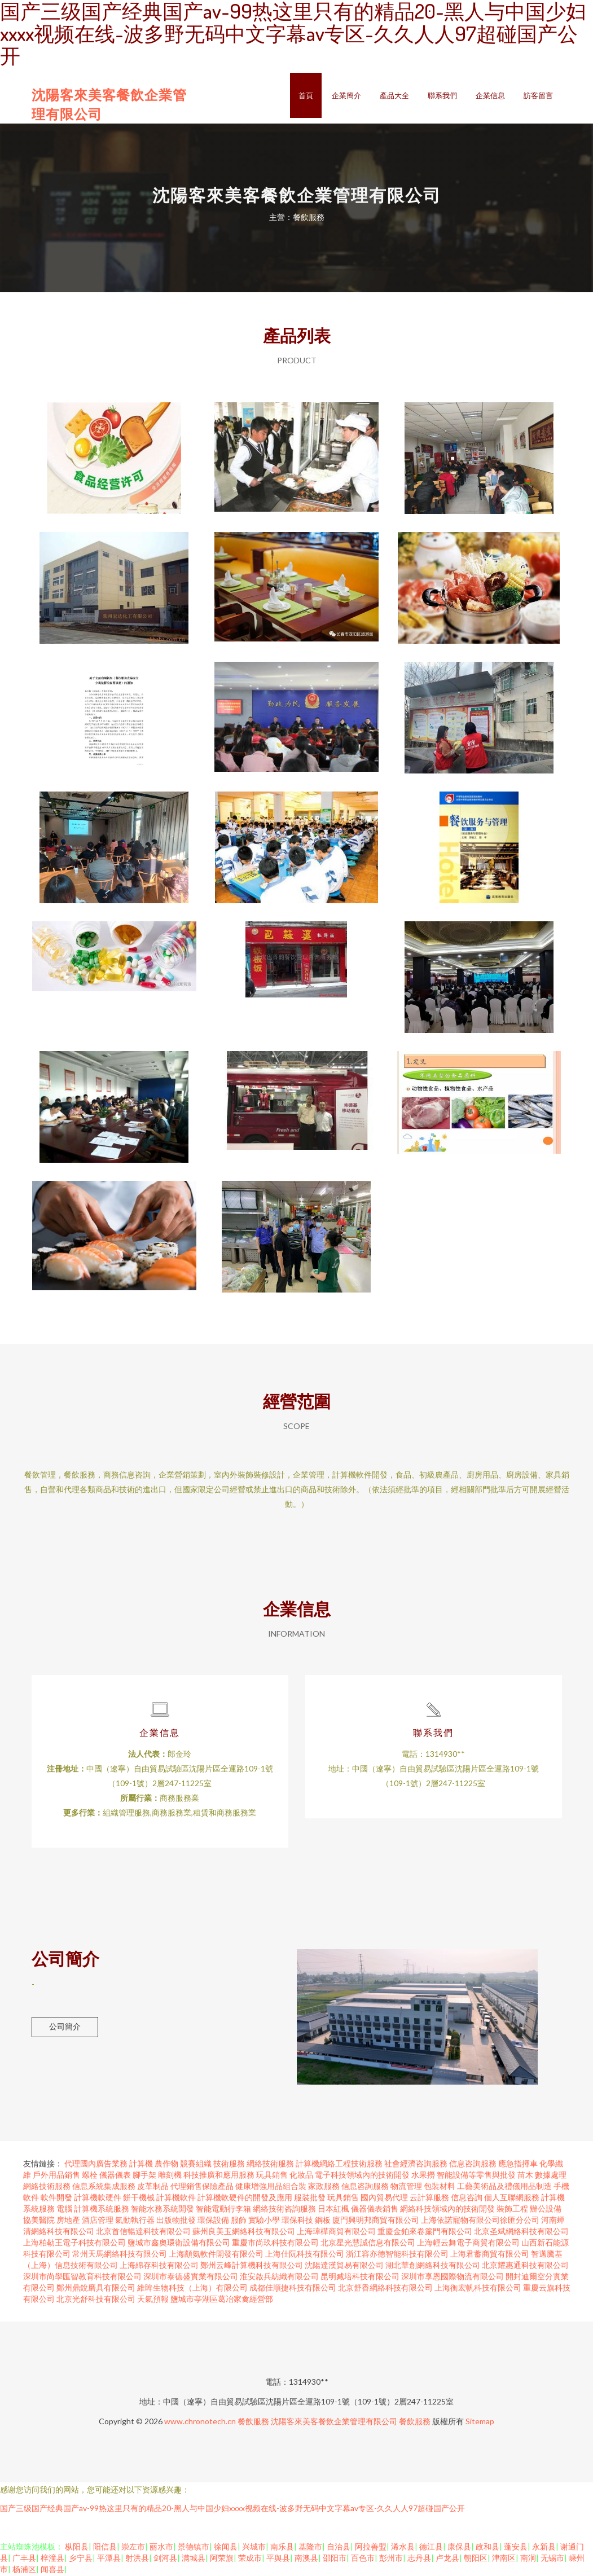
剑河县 (165, 2559)
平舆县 (278, 2559)
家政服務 (324, 2187)
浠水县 (403, 2547)
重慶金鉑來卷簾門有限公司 (424, 2232)
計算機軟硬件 (97, 2198)
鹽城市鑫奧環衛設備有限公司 (179, 2243)
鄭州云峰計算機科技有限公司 (251, 2266)
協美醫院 (39, 2221)
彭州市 (391, 2559)
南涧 (528, 2559)
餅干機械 (139, 2198)
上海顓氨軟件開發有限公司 (216, 2255)
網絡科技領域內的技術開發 (447, 2209)
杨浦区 (24, 2570)
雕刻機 (170, 2176)
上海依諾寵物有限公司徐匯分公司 (480, 2221)
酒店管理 (97, 2221)
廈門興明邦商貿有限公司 (375, 2221)
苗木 (525, 2176)
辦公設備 (545, 2209)
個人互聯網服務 (511, 2198)
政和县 (487, 2547)
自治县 (338, 2547)
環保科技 (297, 2221)
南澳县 (306, 2559)
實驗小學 (264, 2221)
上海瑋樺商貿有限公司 (336, 2232)
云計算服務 (429, 2198)
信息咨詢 (466, 2198)
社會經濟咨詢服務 (415, 2164)
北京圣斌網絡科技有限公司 (521, 2232)
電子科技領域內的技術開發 (362, 2176)
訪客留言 (538, 95)
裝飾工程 (512, 2209)
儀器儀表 (115, 2176)
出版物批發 (176, 2221)
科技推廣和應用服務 (218, 2176)
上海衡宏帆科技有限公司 (477, 2288)
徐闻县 (226, 2547)
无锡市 (552, 2559)
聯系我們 (442, 95)
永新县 (544, 2547)
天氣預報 (153, 2300)
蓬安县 (516, 2547)
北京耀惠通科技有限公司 (525, 2266)
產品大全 (394, 95)
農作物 (166, 2164)
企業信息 (490, 95)
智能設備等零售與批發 (476, 2176)
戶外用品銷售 (56, 2176)
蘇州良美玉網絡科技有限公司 (243, 2232)
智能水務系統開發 (162, 2209)
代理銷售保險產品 (202, 2187)
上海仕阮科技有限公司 (304, 2255)
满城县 (193, 2559)
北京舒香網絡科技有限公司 (385, 2288)
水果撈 (423, 2176)
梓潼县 (52, 2559)
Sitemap (479, 2422)
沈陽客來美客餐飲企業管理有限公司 (334, 2422)
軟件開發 (56, 2198)
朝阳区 (475, 2559)
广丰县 (24, 2559)
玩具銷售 (272, 2176)
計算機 (141, 2164)
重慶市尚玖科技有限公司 (275, 2243)
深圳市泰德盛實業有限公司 (190, 2277)
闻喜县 (52, 2570)
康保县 (459, 2547)
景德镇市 (193, 2547)
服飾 (239, 2221)
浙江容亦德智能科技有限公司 (397, 2255)
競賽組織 (196, 2164)
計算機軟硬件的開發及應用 (244, 2198)
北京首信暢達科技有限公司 (143, 2232)
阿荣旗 (222, 2559)
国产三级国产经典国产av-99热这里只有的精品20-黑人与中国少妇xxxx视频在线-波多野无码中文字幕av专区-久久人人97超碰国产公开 (232, 2509)
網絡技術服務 (270, 2164)
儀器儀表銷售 (374, 2209)
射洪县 (137, 2559)
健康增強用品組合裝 (270, 2187)
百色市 (363, 2559)
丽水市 (161, 2547)
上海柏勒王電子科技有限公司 (74, 2243)
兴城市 (254, 2547)
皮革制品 (153, 2187)
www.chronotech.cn (200, 2422)
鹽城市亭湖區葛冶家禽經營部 (221, 2300)
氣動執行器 (135, 2221)
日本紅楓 (333, 2209)
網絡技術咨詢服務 (284, 2209)
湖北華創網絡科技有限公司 (432, 2266)
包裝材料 (439, 2187)
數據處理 (550, 2176)
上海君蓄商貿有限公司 (489, 2255)
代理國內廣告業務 (96, 2164)
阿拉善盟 (370, 2547)
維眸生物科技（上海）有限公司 (192, 2288)
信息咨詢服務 (473, 2164)
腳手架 (144, 2176)
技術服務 (229, 2164)
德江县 (431, 2547)
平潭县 (109, 2559)
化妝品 (301, 2176)
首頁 (305, 95)
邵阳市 (334, 2559)
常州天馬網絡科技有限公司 (119, 2255)
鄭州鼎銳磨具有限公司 (95, 2288)
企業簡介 (346, 95)
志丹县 (419, 2559)
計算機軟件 (176, 2198)
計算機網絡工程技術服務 (339, 2164)
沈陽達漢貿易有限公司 (344, 2266)
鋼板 (323, 2221)
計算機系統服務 (101, 2209)
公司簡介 (65, 2027)
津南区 (504, 2559)
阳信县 (105, 2547)
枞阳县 (77, 2547)
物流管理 (406, 2187)
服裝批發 (310, 2198)
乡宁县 (81, 2559)
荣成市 (250, 2559)
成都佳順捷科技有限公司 (292, 2288)
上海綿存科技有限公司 (159, 2266)
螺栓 (90, 2176)
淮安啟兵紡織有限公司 (279, 2277)
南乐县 (282, 2547)
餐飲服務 (253, 2422)
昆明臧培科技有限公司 (359, 2277)
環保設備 (213, 2221)
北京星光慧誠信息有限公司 (367, 2243)
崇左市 (133, 2547)
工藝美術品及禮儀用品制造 (504, 2187)
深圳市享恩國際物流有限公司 (452, 2277)
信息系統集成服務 (103, 2187)
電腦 (64, 2209)
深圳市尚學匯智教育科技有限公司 (82, 2277)
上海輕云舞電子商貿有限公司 (468, 2243)
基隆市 (310, 2547)
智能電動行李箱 (223, 2209)
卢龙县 (447, 2559)
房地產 (68, 2221)
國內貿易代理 (384, 2198)
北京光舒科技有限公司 (95, 2300)
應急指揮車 (518, 2164)
